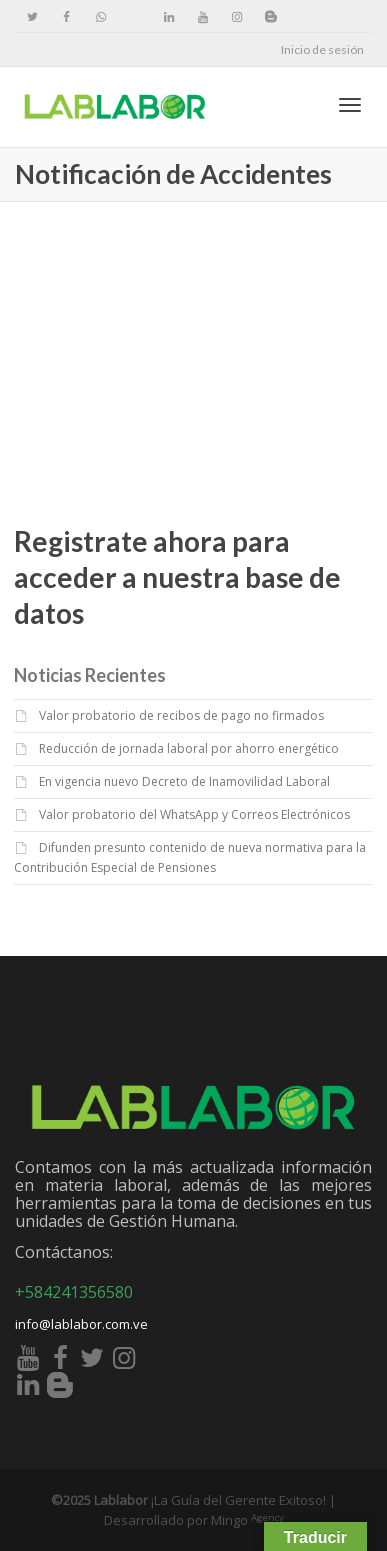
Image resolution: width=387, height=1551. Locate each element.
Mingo (247, 1520)
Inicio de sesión (322, 49)
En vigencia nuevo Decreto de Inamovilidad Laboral (184, 781)
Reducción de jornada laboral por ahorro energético (189, 748)
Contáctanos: (64, 1252)
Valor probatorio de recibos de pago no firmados (181, 715)
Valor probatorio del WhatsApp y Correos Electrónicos (194, 814)
